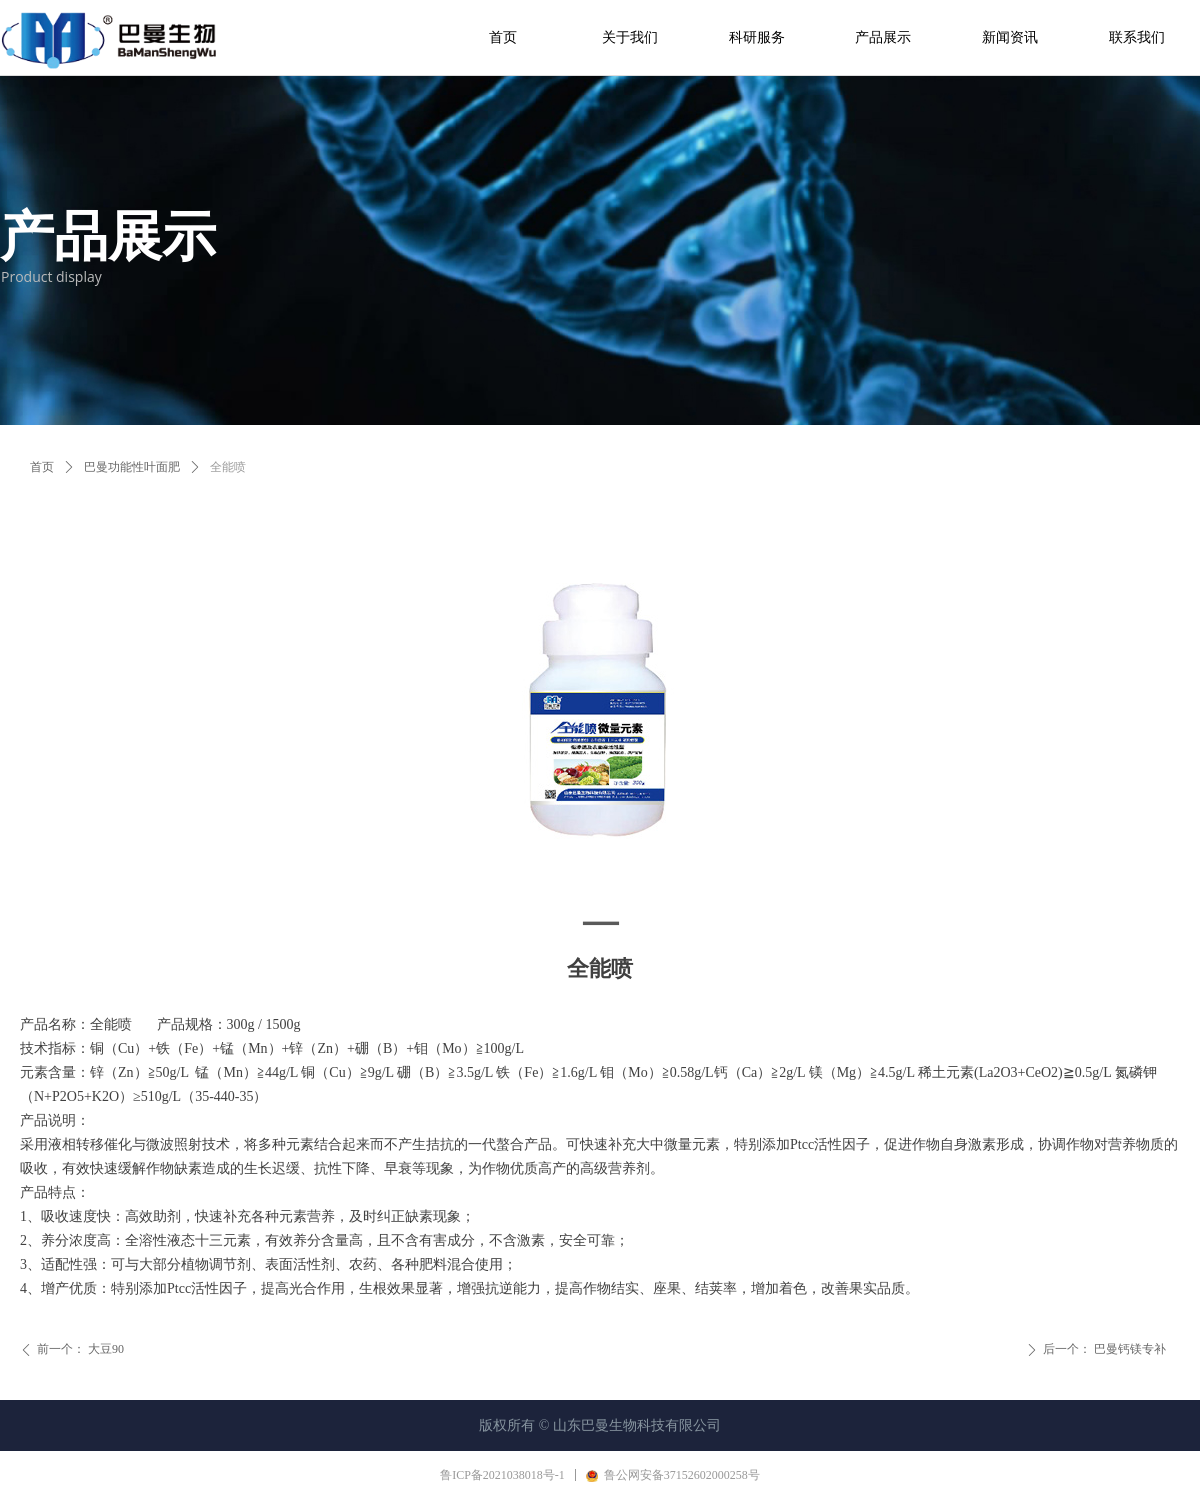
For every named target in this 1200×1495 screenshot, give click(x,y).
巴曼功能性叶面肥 (132, 467)
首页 (42, 467)
